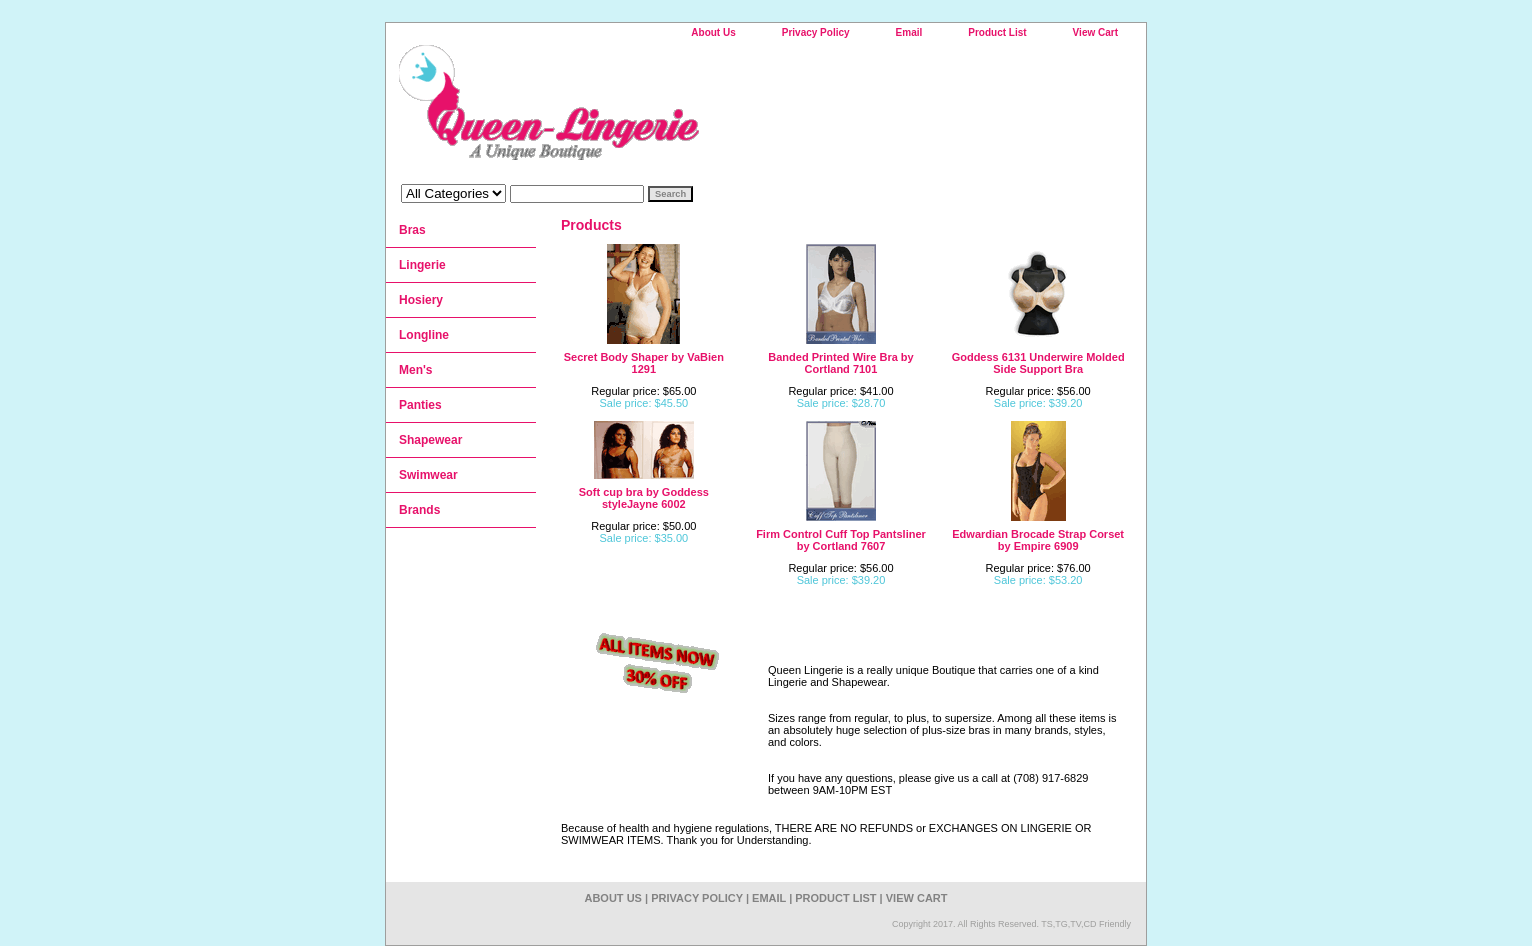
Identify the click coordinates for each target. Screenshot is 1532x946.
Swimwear (428, 475)
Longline (424, 335)
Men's (416, 370)
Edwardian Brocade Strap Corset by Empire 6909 (1038, 540)
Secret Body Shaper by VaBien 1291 (644, 363)
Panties (420, 405)
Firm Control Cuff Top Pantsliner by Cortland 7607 (841, 540)
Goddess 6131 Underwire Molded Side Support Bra (1038, 363)
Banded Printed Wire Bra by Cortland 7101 (840, 363)
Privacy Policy (816, 32)
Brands (419, 510)
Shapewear (430, 440)
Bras (412, 230)
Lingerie (422, 265)
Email (909, 32)
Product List (997, 32)
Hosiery (421, 300)
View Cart (1095, 32)
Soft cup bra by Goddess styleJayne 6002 (644, 498)
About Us (713, 32)
